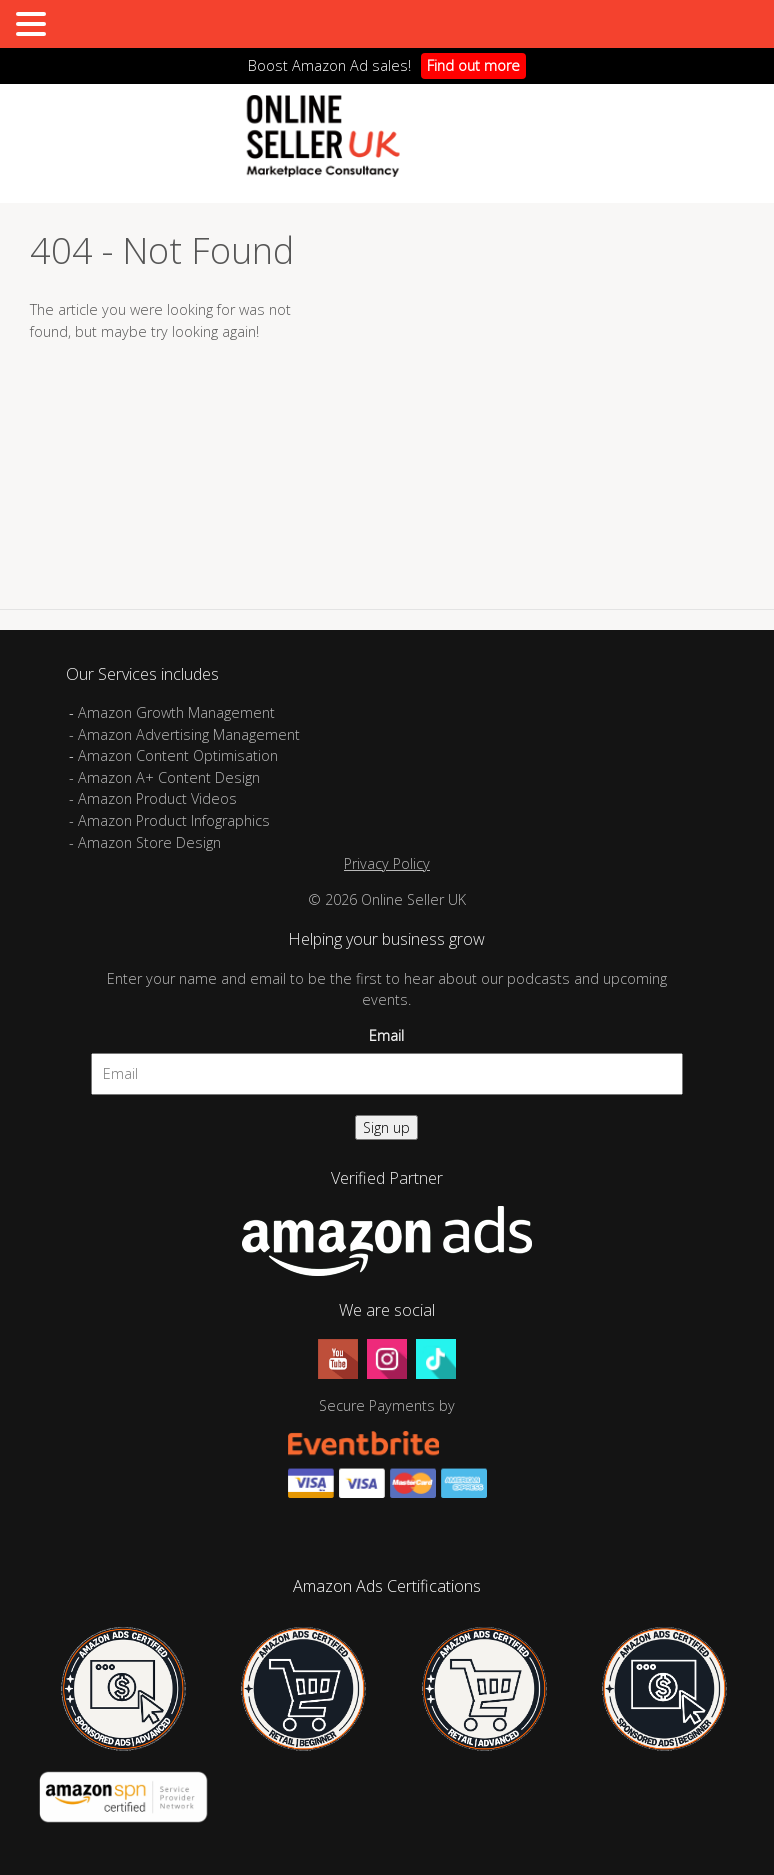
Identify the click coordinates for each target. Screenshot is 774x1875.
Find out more (473, 65)
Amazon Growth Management (176, 712)
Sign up (386, 1127)
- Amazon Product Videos (155, 798)
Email (386, 1035)
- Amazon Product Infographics (169, 820)
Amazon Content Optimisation (178, 755)
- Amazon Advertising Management (184, 734)
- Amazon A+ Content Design (164, 777)
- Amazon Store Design (145, 842)
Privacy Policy (387, 863)
